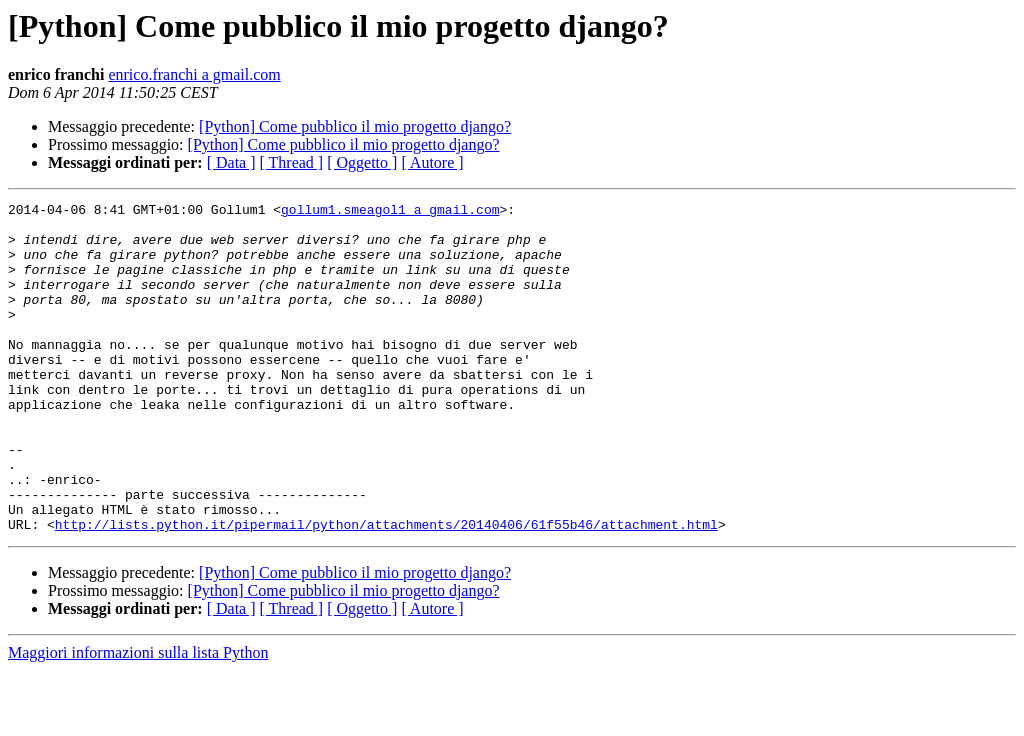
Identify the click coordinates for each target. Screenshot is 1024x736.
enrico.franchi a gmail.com (194, 74)
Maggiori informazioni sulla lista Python (138, 718)
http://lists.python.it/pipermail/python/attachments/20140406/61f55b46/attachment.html (386, 590)
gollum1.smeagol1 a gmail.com (390, 212)
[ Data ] (231, 162)
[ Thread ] (292, 162)
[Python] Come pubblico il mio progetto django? (355, 126)
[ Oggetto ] (362, 162)
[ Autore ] (432, 162)
